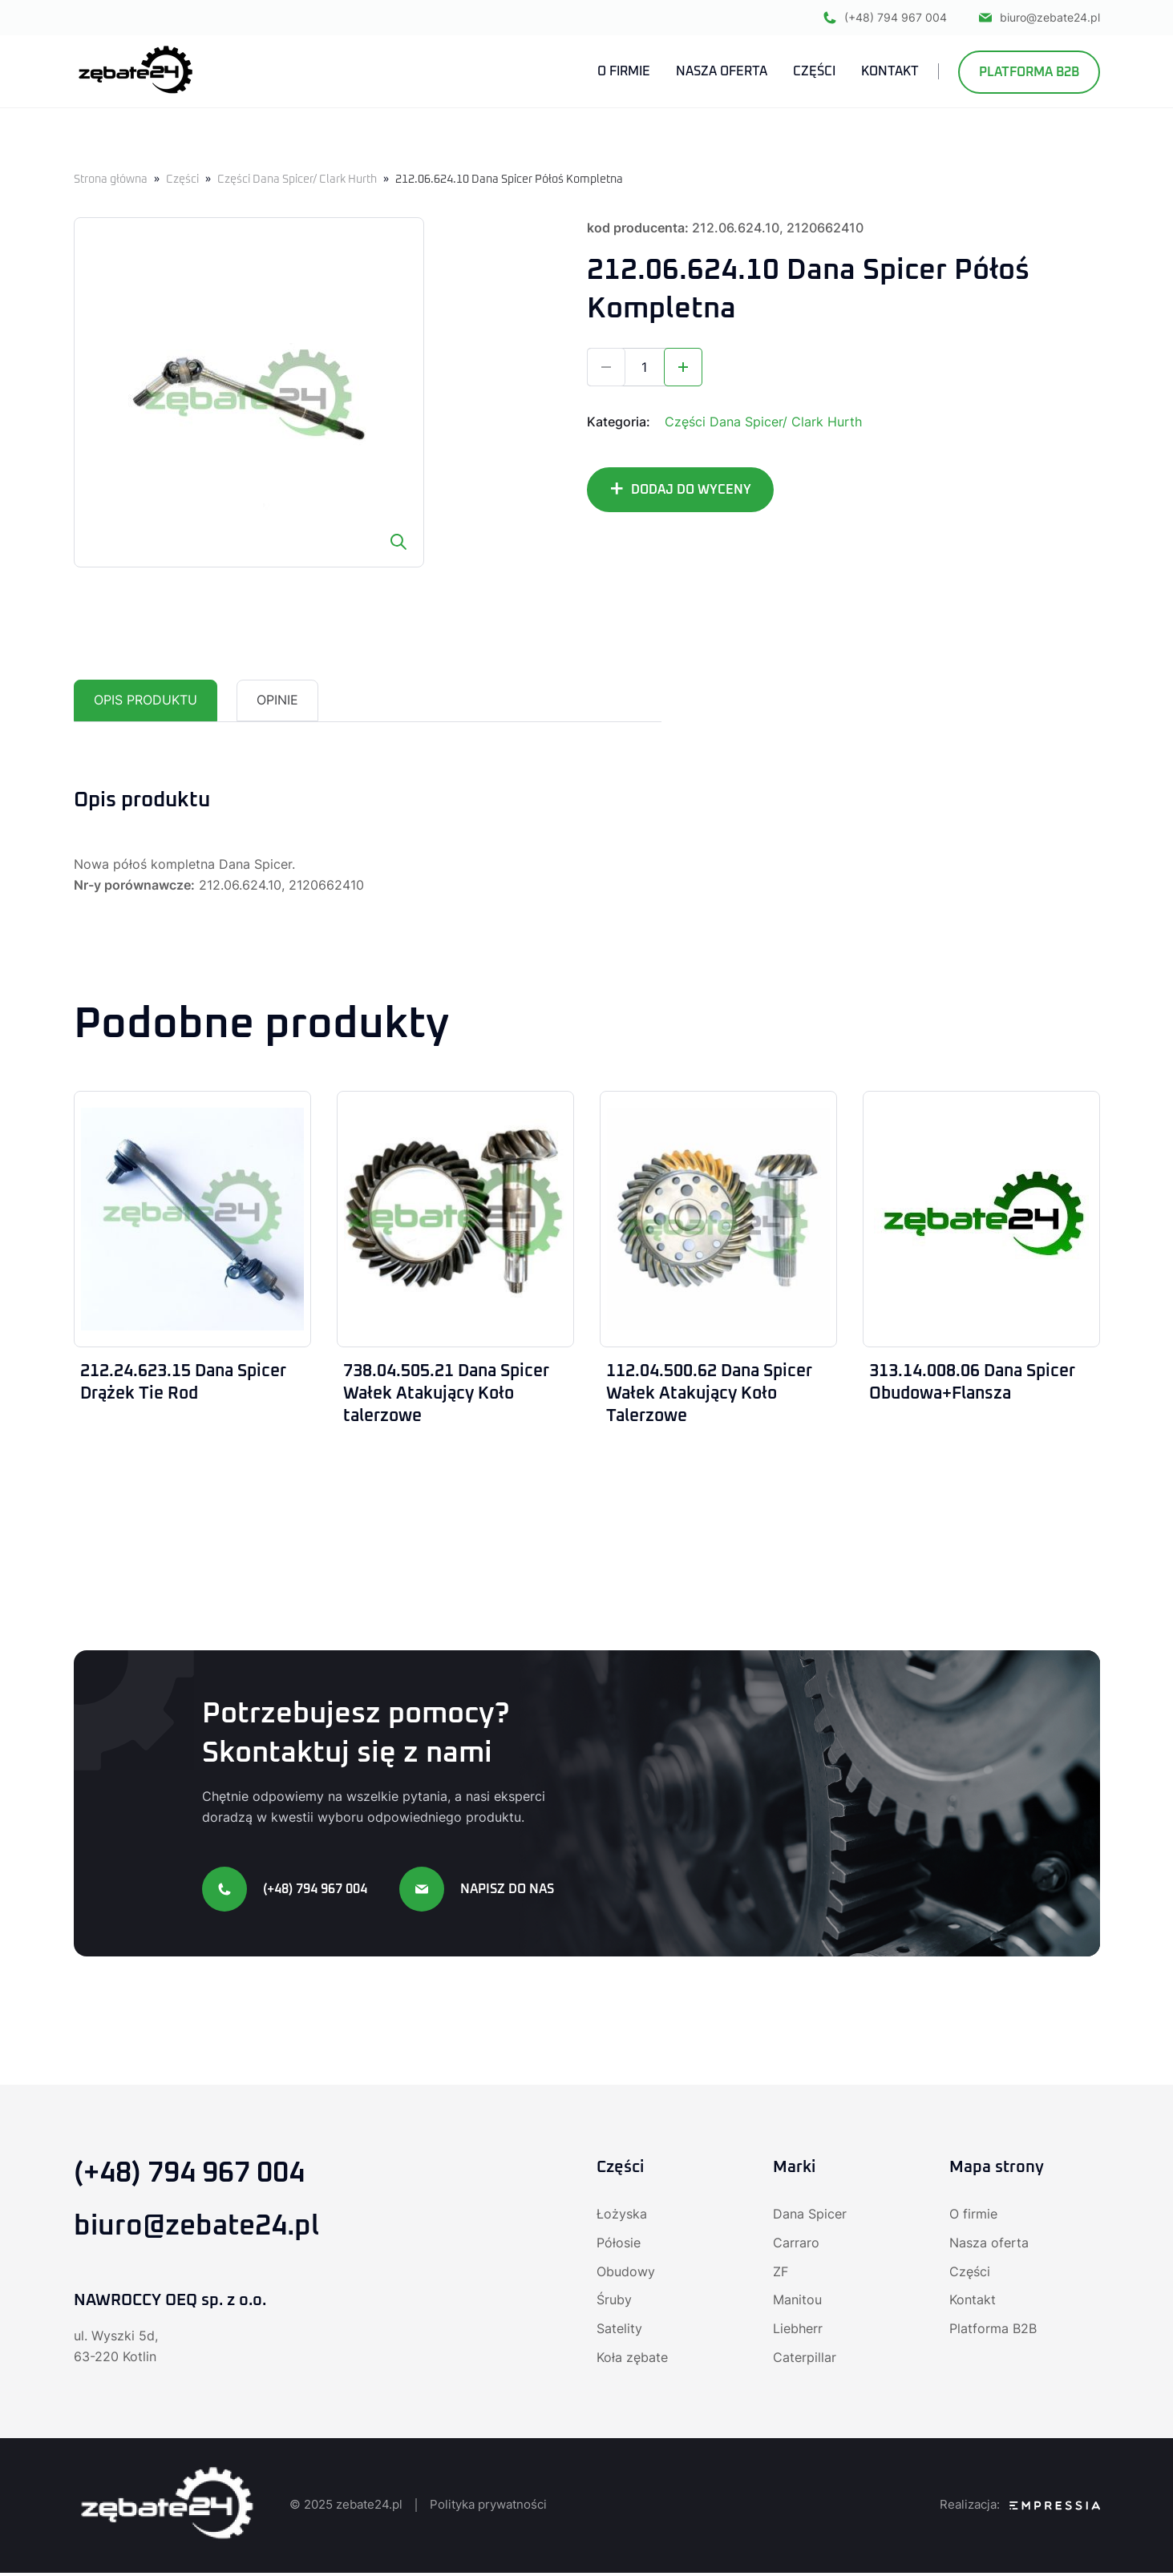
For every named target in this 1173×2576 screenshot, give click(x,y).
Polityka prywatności (488, 2508)
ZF (780, 2275)
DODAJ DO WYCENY (691, 489)
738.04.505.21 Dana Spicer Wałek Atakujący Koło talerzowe (453, 1395)
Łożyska (622, 2217)
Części (182, 179)
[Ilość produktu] (644, 367)
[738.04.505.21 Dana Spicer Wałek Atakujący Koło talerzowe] (455, 1219)
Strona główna (111, 179)
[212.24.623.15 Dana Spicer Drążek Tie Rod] (192, 1219)
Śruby (614, 2303)
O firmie (973, 2217)
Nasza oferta (989, 2246)
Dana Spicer (810, 2217)
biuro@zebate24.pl (1039, 18)
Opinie (277, 700)
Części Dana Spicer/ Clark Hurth (297, 179)
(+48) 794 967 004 (885, 18)
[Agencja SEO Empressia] (1054, 2508)
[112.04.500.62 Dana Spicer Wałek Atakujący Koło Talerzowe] (718, 1219)
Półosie (619, 2246)
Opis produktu (145, 700)
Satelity (619, 2332)
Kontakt (972, 2303)
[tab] (145, 701)
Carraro (796, 2246)
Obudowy (626, 2275)
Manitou (797, 2303)
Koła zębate (632, 2361)
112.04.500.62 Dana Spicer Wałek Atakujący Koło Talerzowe (716, 1395)
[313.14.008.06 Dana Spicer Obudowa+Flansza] (981, 1219)
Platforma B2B (1029, 73)
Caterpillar (804, 2361)
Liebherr (798, 2332)
